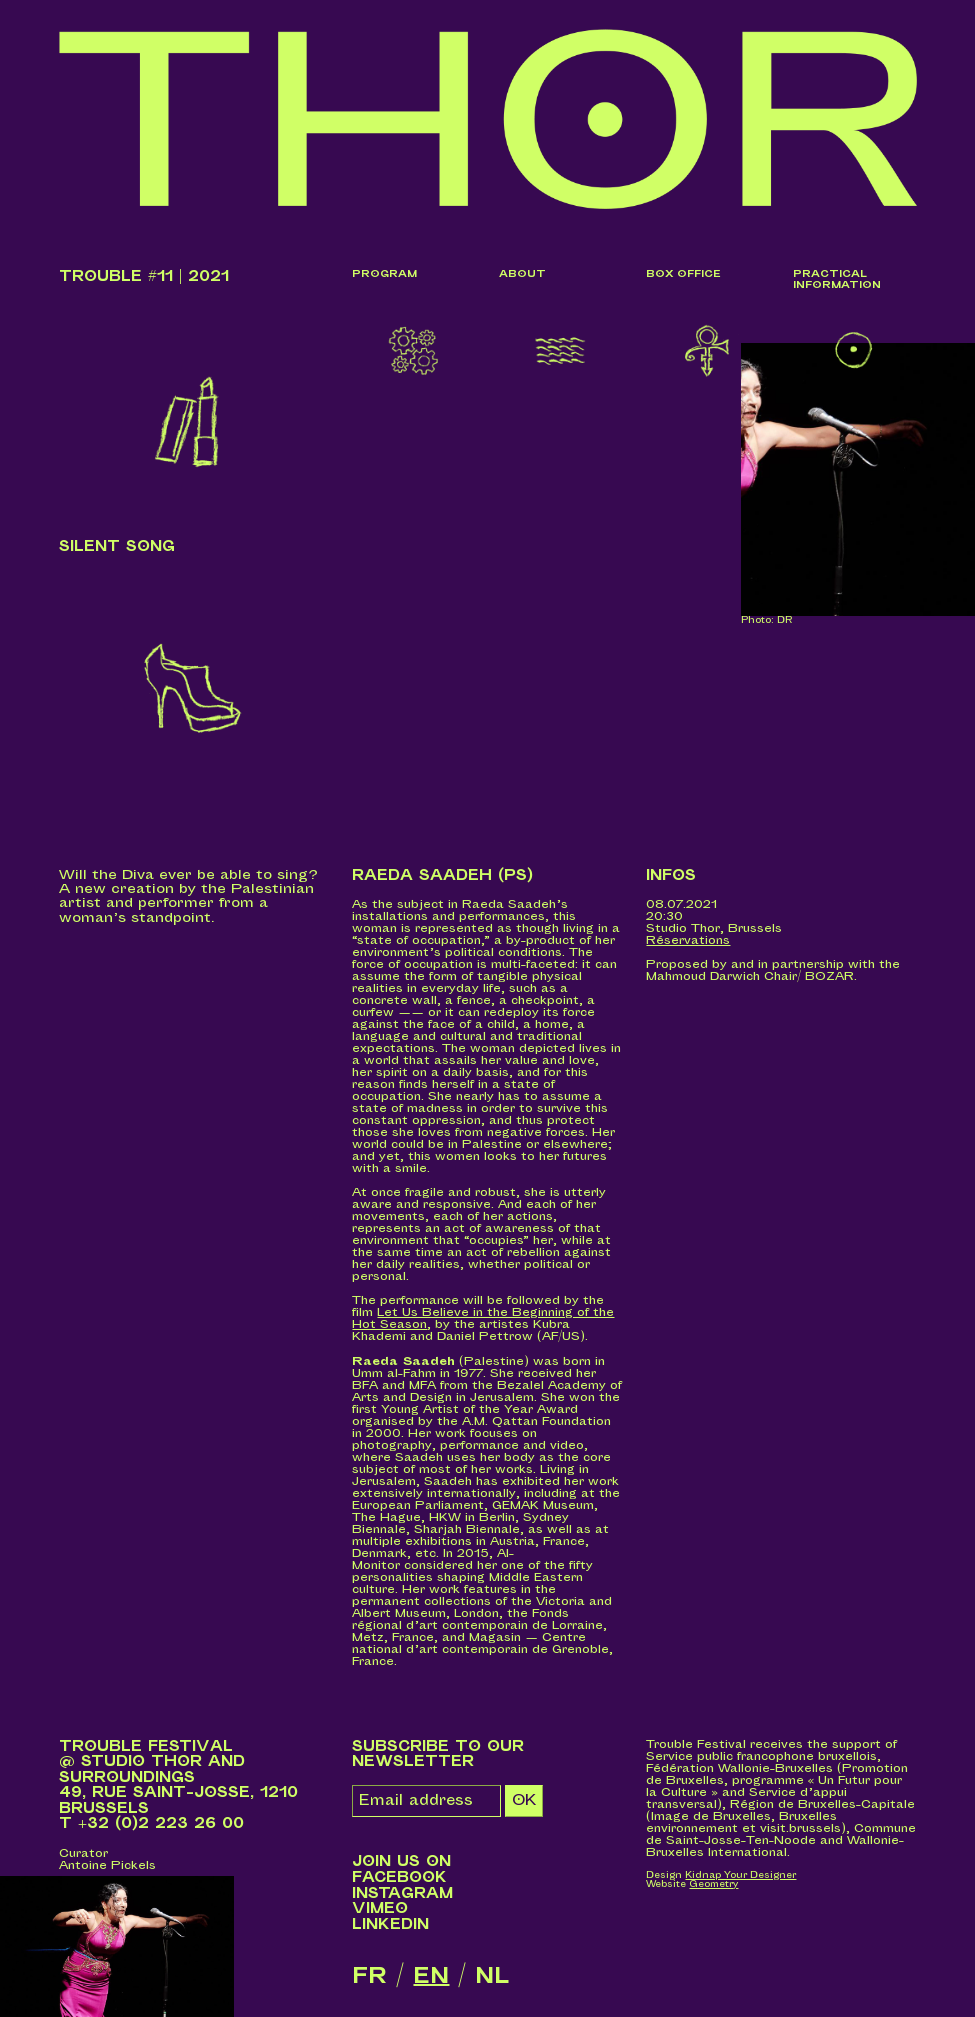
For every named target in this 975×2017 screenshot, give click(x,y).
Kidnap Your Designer (740, 1875)
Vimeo (380, 1908)
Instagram (402, 1893)
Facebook (399, 1877)
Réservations (688, 940)
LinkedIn (390, 1924)
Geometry (713, 1884)
